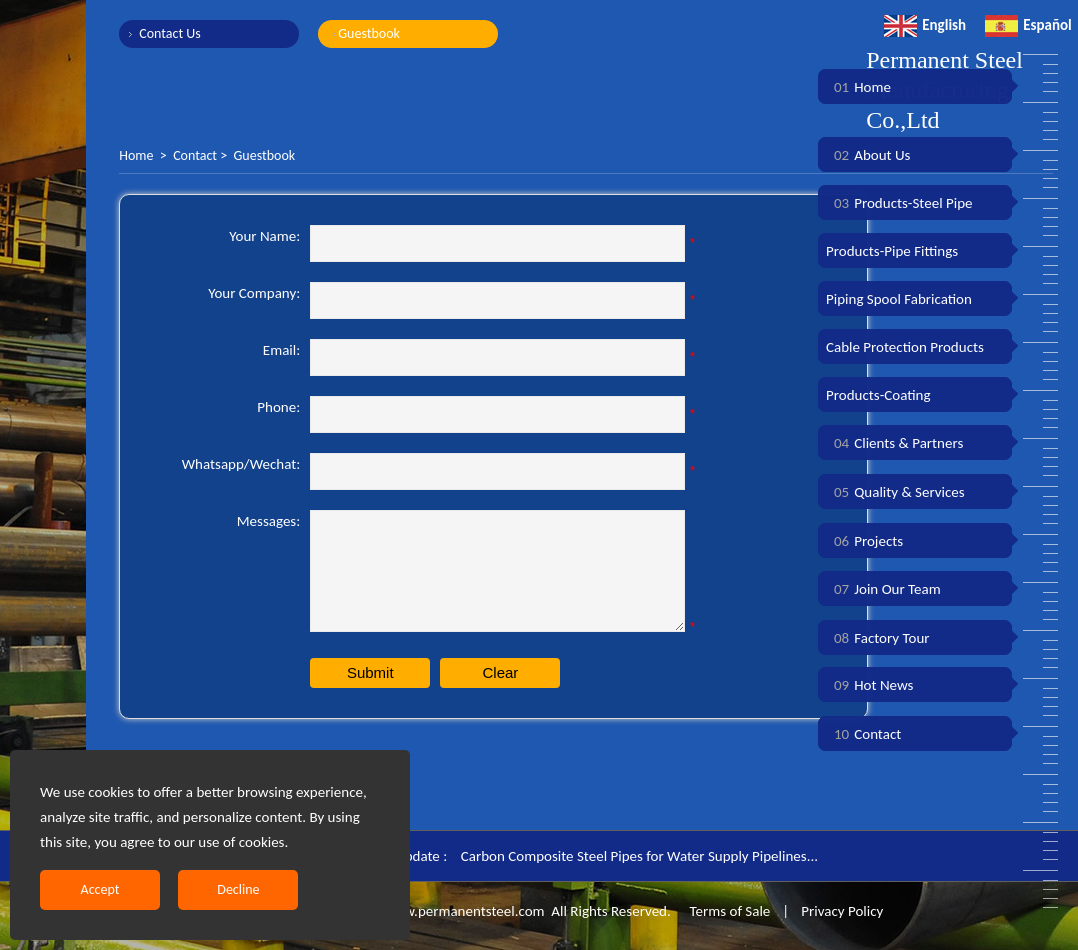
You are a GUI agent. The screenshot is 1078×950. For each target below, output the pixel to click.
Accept (100, 889)
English (925, 25)
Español (1028, 25)
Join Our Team (883, 589)
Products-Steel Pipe (899, 203)
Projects (864, 541)
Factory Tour (878, 638)
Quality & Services (895, 492)
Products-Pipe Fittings (892, 251)
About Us (868, 155)
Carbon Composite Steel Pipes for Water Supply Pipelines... (639, 856)
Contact (195, 155)
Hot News (869, 685)
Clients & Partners (894, 443)
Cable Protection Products (905, 347)
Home (136, 155)
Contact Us (170, 33)
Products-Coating (878, 395)
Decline (238, 889)
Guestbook (369, 33)
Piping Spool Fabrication (899, 299)
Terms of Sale (728, 911)
